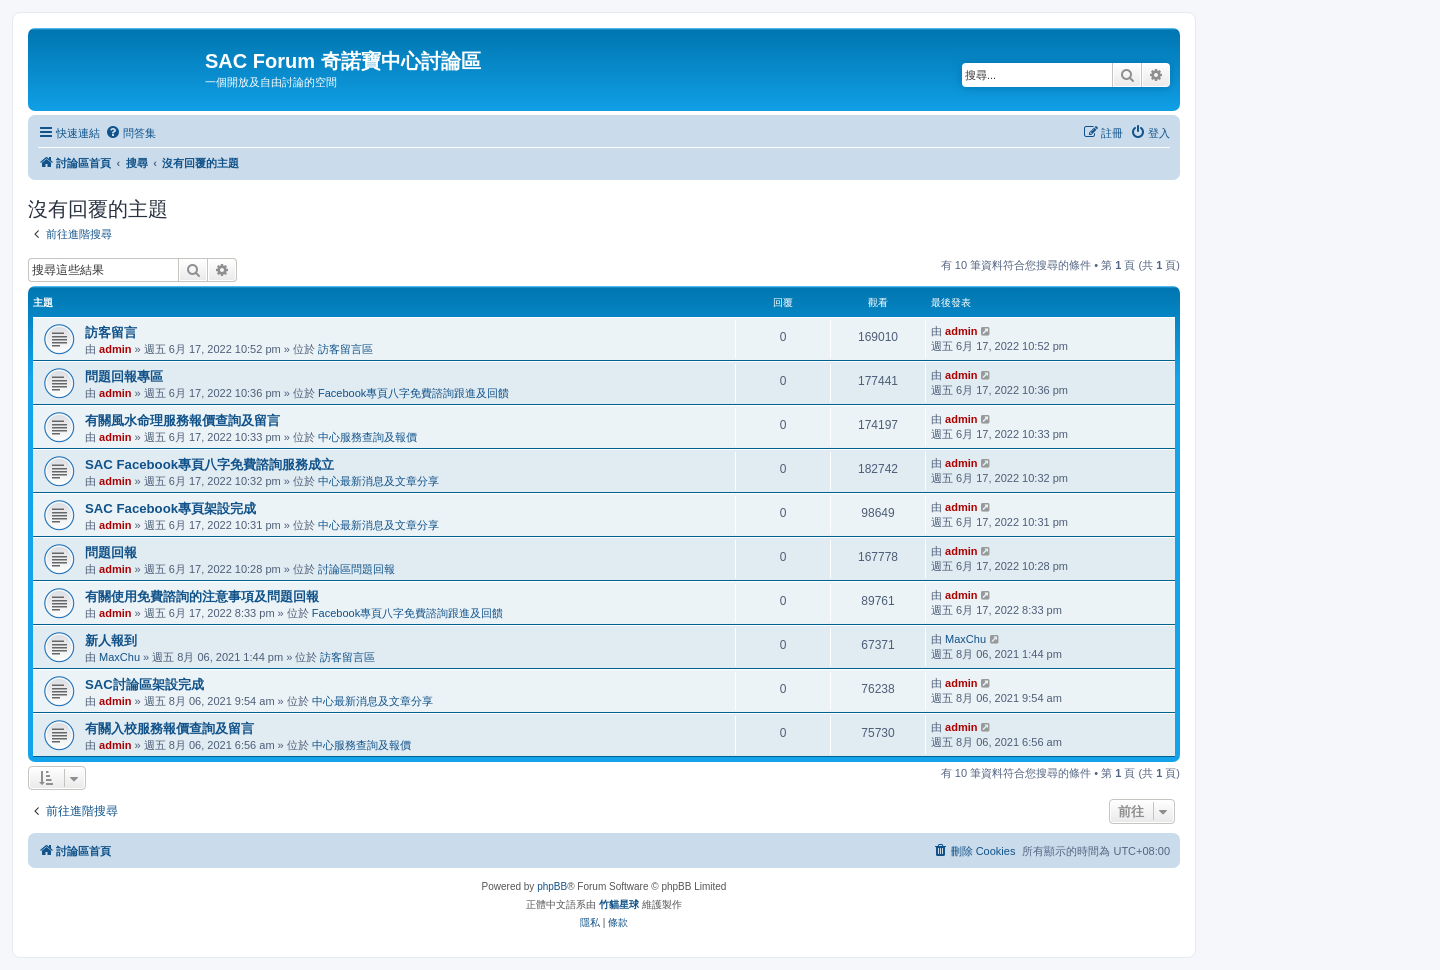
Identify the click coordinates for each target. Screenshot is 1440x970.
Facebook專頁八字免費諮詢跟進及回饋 (413, 393)
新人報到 (111, 640)
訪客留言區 (345, 349)
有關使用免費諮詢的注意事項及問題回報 (202, 596)
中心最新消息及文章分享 (378, 481)
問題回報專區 (124, 376)
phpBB (552, 886)
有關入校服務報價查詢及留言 (169, 728)
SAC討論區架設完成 (144, 684)
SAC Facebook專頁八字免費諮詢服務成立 (209, 464)
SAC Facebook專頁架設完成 (170, 508)
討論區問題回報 (356, 569)
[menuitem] (130, 133)
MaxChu (119, 657)
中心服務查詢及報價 (367, 437)
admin (115, 349)
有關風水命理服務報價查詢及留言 (182, 420)
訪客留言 (111, 332)
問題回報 (111, 552)
